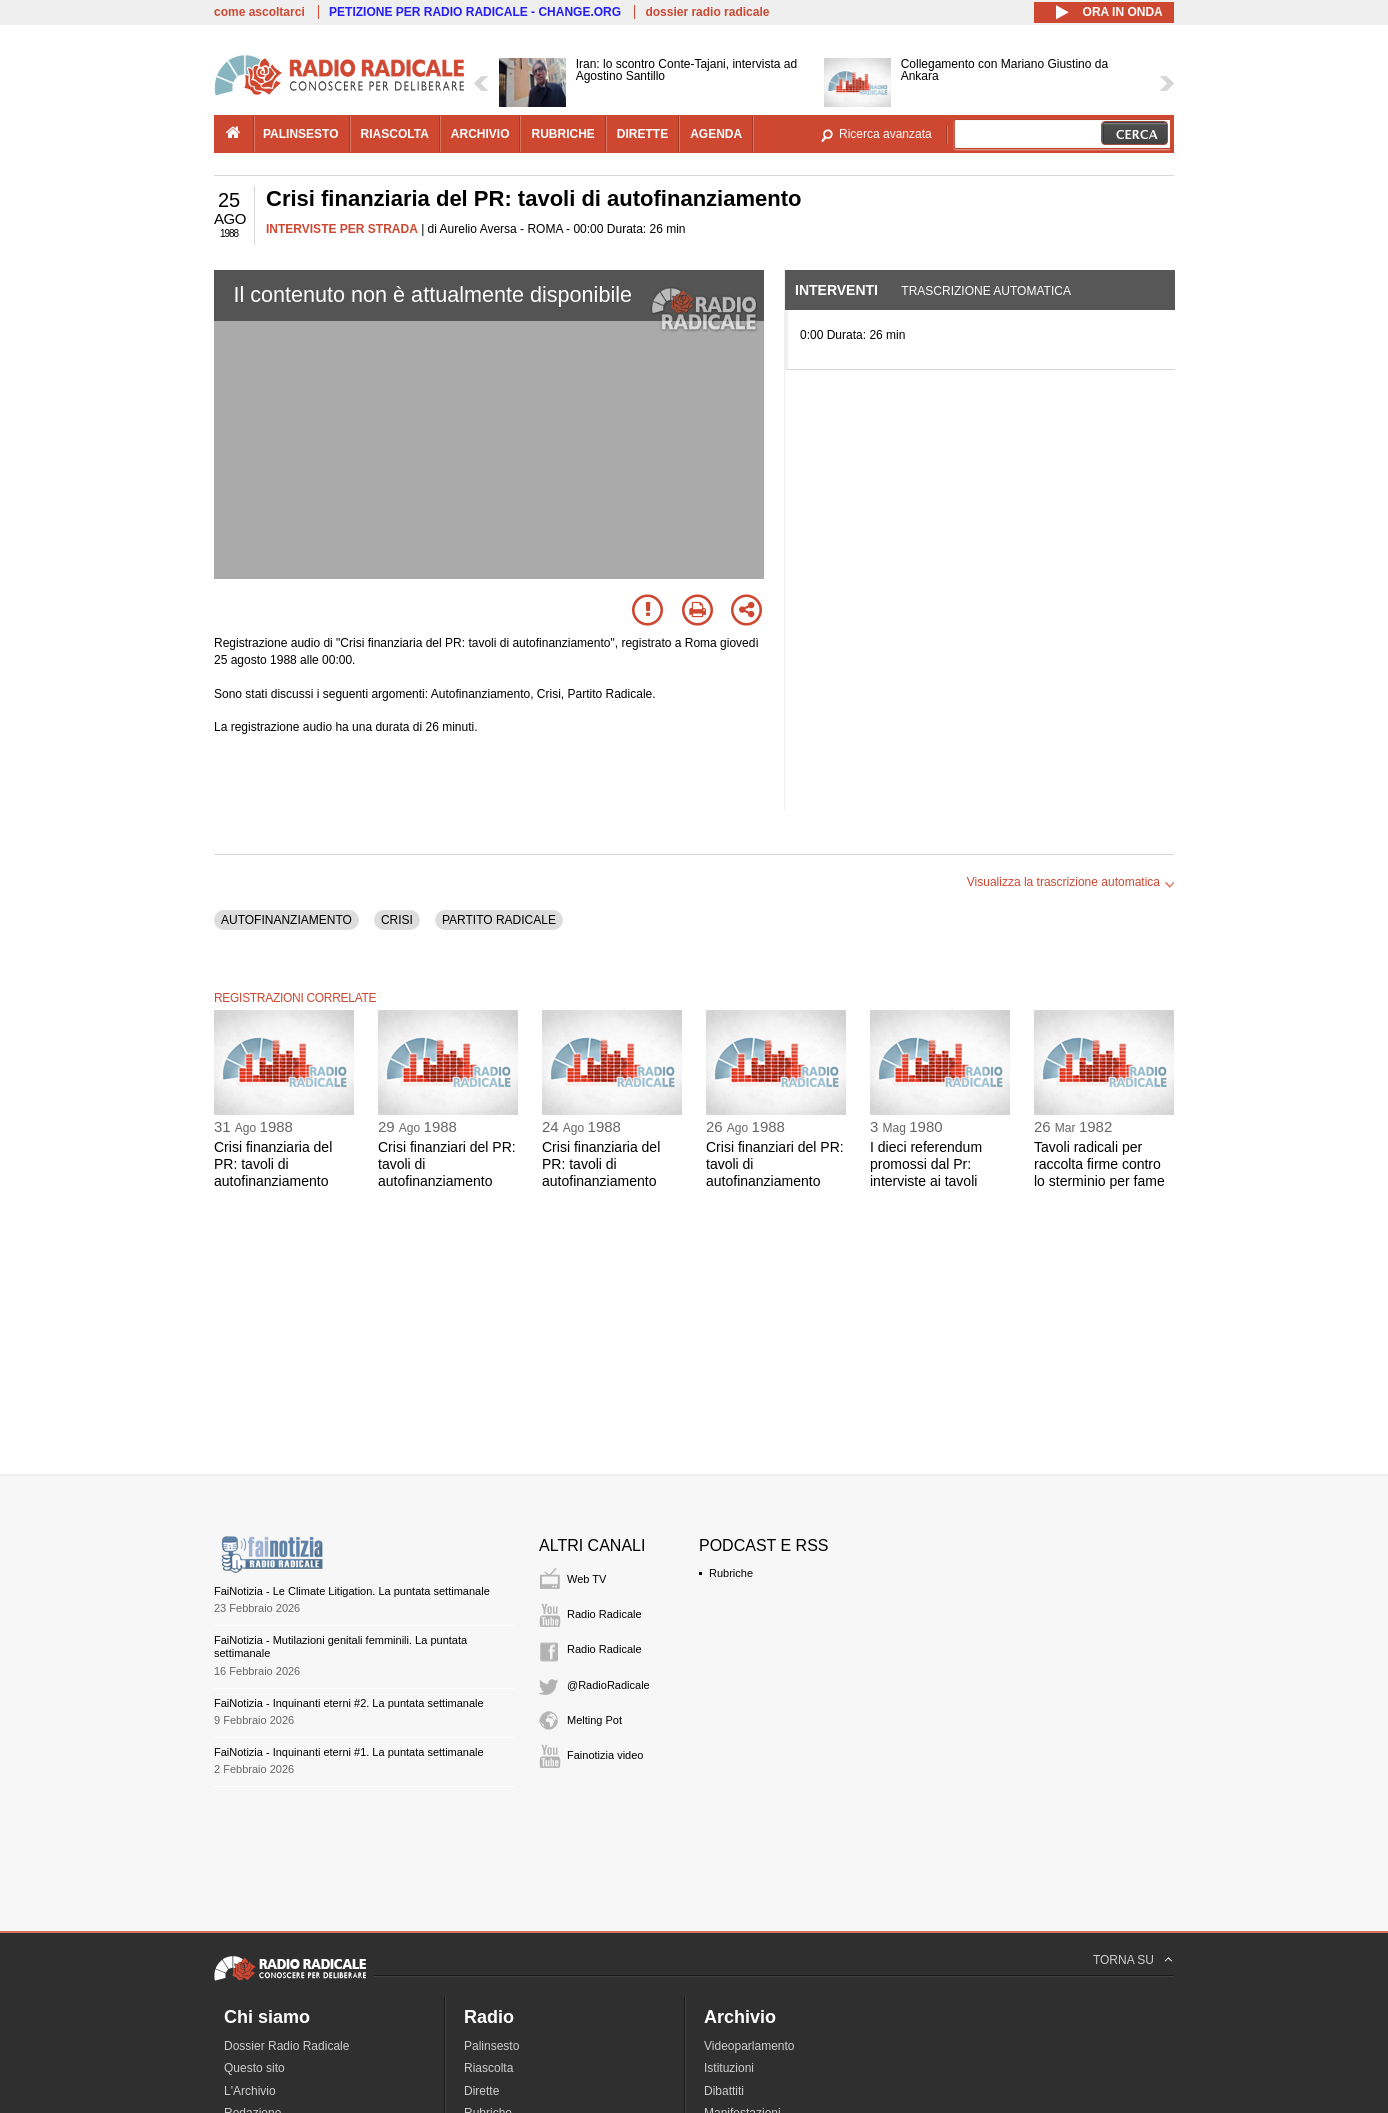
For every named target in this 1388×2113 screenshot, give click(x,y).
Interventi (836, 290)
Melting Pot (594, 1720)
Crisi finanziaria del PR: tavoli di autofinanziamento (273, 1164)
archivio (480, 134)
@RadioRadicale (608, 1685)
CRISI (397, 920)
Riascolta (488, 2068)
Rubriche (731, 1573)
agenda (716, 134)
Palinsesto (491, 2046)
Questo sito (254, 2068)
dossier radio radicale (707, 12)
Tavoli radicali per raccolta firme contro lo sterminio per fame (1099, 1164)
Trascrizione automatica (986, 291)
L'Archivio (250, 2091)
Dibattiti (724, 2091)
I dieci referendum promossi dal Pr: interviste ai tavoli (926, 1164)
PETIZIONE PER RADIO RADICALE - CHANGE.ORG (475, 12)
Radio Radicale (604, 1614)
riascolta (395, 134)
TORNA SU (1123, 1960)
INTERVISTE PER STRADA (342, 229)
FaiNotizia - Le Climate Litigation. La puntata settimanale (352, 1591)
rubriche (562, 134)
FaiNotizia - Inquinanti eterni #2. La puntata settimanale (349, 1703)
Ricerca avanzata (885, 134)
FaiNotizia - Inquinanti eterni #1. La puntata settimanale (349, 1752)
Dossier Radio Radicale (286, 2046)
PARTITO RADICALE (499, 920)
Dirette (481, 2091)
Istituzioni (729, 2068)
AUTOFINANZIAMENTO (286, 920)
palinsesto (301, 134)
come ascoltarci (259, 12)
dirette (642, 134)
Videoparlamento (749, 2046)
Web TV (586, 1579)
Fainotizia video (605, 1755)
